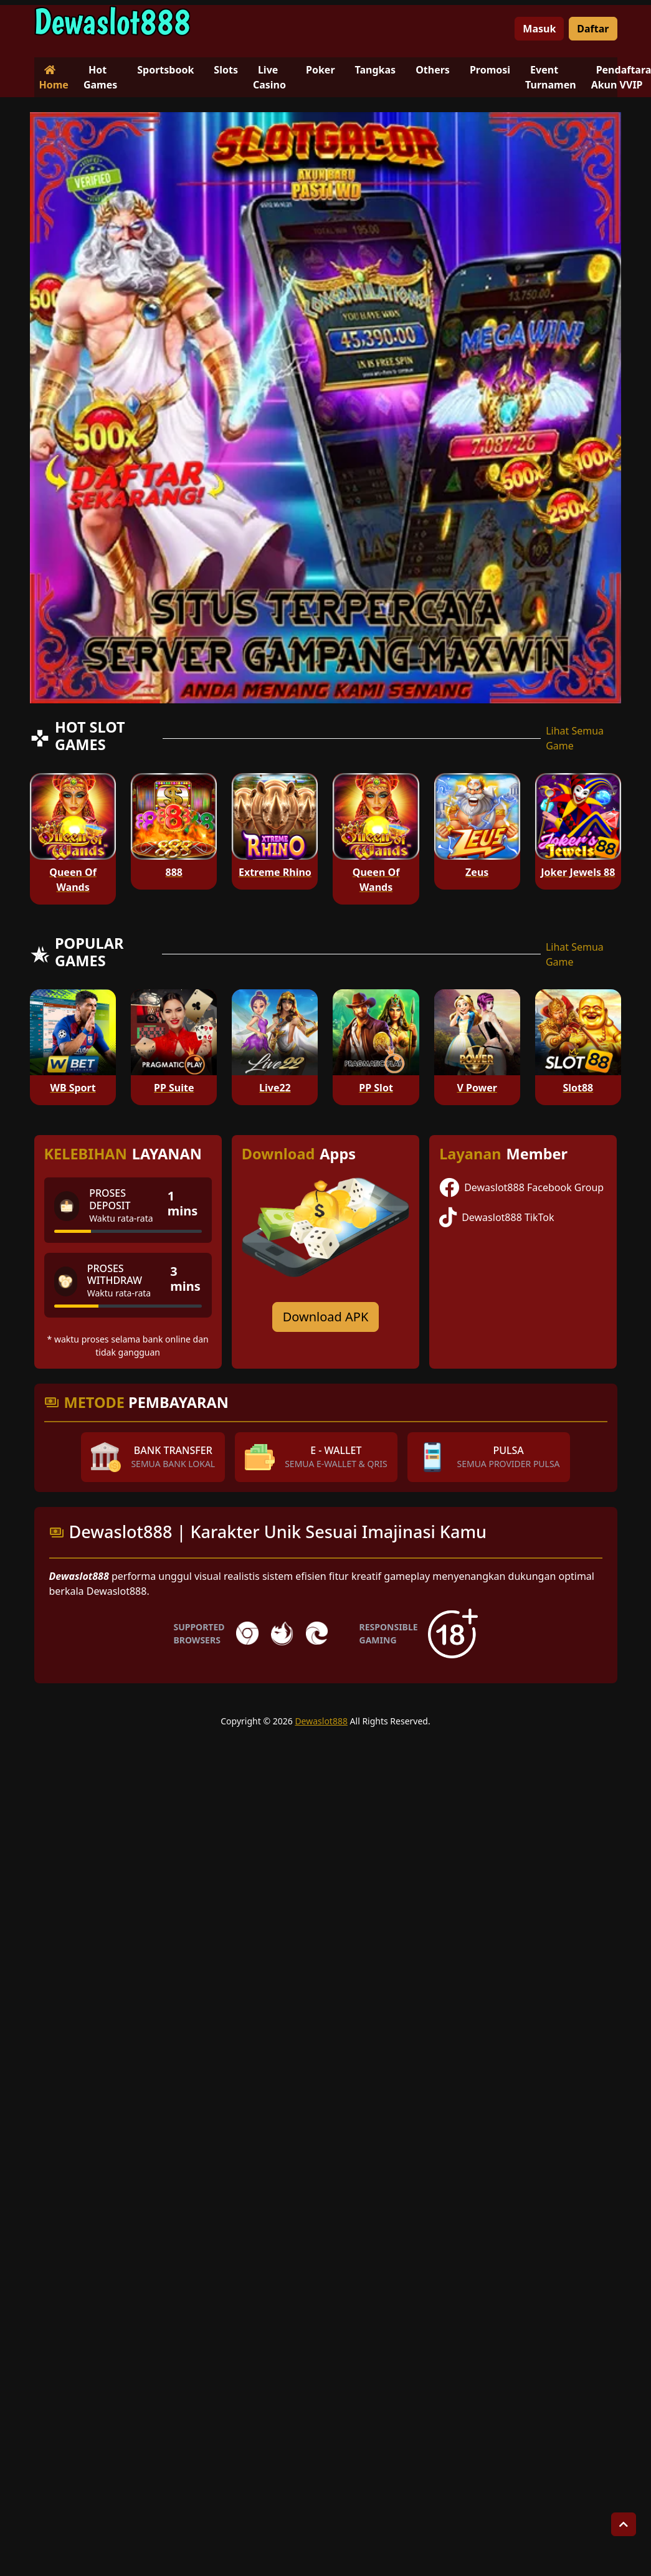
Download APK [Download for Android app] (326, 1316)
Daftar (593, 29)
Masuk (539, 29)
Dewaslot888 (321, 1721)
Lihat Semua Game (575, 738)
